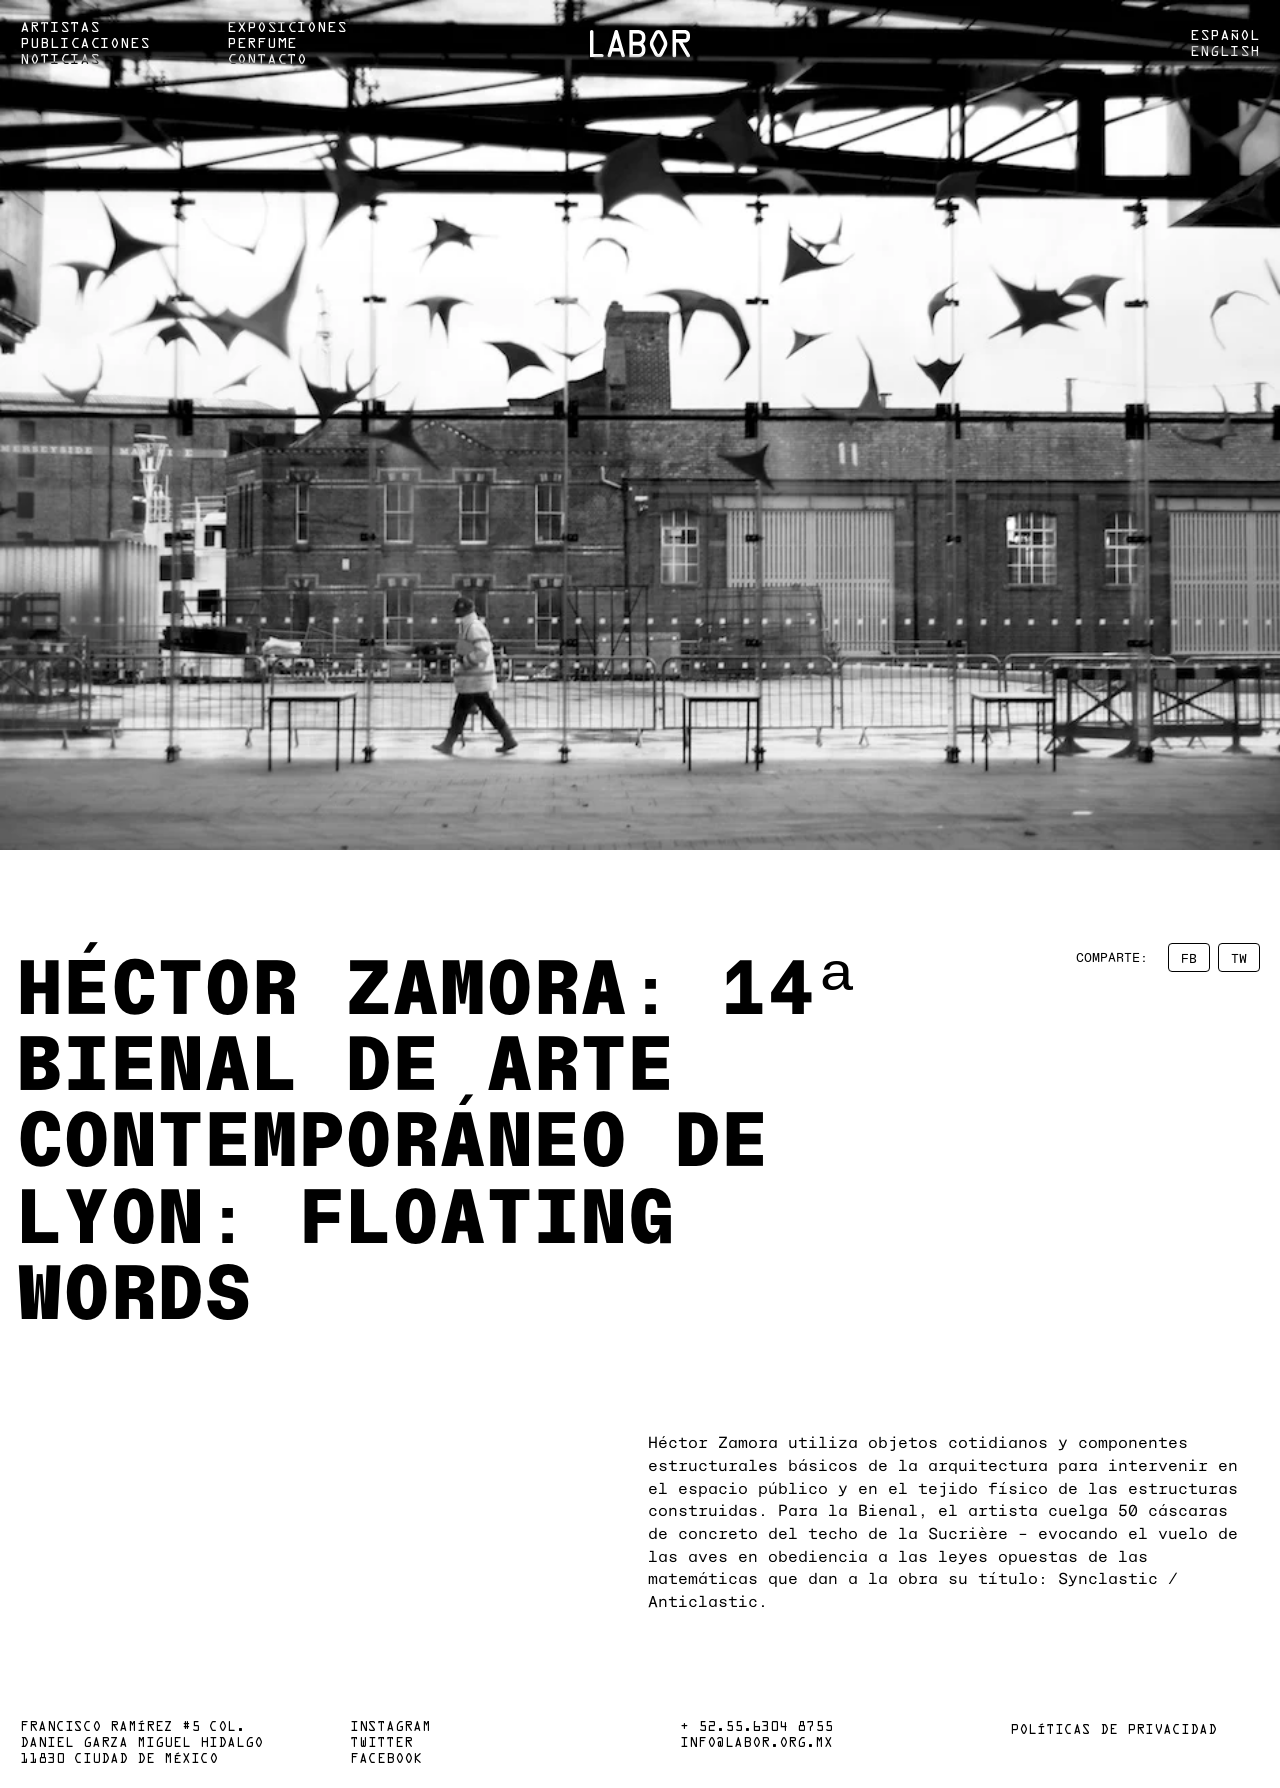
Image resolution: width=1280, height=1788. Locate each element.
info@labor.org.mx (756, 1744)
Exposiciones (287, 28)
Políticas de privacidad (1113, 1731)
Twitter (381, 1744)
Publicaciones (85, 44)
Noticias (60, 60)
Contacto (267, 60)
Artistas (60, 28)
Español (1225, 36)
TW (1239, 958)
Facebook (386, 1760)
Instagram (390, 1728)
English (1225, 52)
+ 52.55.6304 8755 (756, 1728)
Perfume (262, 44)
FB (1189, 958)
